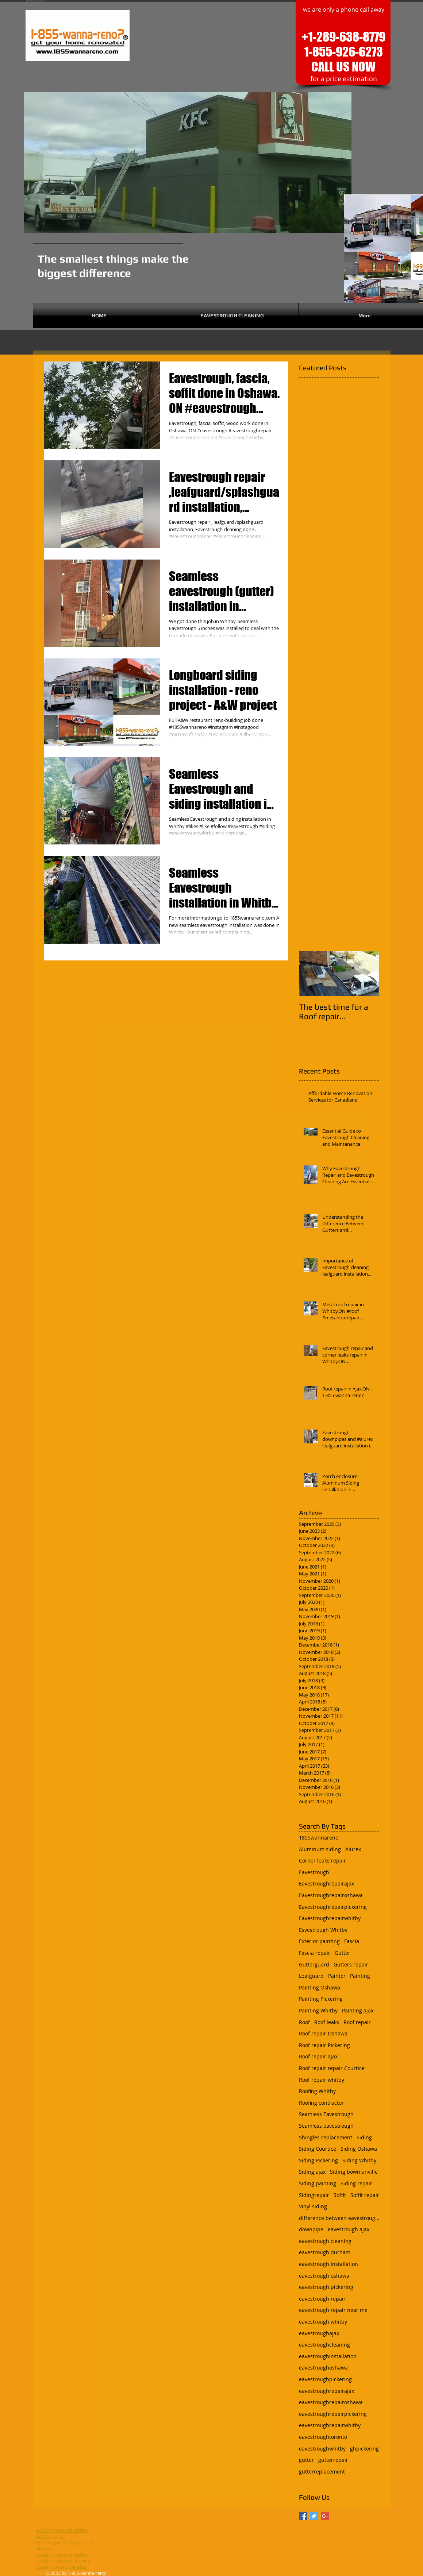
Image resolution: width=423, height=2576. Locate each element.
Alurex (353, 1849)
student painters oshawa (63, 2560)
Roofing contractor (321, 2102)
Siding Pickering (318, 2160)
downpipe (311, 2229)
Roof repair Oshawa (323, 2033)
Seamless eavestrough (326, 2125)
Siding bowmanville (354, 2171)
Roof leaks (326, 2022)
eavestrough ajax (348, 2229)
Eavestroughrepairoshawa (331, 1895)
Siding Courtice (317, 2148)
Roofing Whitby (317, 2091)
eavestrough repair (322, 2298)
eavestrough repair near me (333, 2309)
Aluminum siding (320, 1849)
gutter (306, 2459)
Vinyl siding (313, 2206)
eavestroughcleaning (324, 2344)
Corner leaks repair (322, 1860)
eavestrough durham (324, 2252)
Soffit (340, 2195)
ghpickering (364, 2448)
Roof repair (357, 2022)
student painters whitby (62, 2555)
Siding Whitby (359, 2160)
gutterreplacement (322, 2471)
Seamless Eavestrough (326, 2114)
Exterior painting (319, 1941)
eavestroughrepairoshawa (331, 2402)
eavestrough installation (328, 2263)
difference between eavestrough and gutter (339, 2218)
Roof (304, 2022)
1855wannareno (318, 1837)
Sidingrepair (314, 2195)
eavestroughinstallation (328, 2356)
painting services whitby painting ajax (62, 2533)
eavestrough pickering (326, 2286)
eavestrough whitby (323, 2321)
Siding (364, 2137)
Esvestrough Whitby (323, 1929)
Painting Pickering (321, 1998)
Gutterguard (314, 1964)
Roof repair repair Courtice (332, 2068)
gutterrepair (333, 2459)
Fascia (351, 1941)
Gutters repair (351, 1964)
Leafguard (311, 1975)
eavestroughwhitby (322, 2448)
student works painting (61, 2567)
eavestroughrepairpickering (333, 2413)
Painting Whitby (318, 2010)
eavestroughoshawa (323, 2367)
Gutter (342, 1952)
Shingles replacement (325, 2137)
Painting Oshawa (319, 1987)
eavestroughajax (319, 2333)
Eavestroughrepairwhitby (330, 1918)
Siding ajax (312, 2171)
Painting (360, 1975)
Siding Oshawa (359, 2148)
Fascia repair (314, 1952)
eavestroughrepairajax (326, 2390)
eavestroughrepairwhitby (330, 2425)
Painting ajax (357, 2010)
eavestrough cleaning (325, 2240)
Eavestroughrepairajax (326, 1883)
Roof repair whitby (321, 2079)
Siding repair (356, 2183)
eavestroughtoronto (323, 2436)
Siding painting (317, 2183)
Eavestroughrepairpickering (333, 1906)
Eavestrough (314, 1872)
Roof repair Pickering (324, 2045)
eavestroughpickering (325, 2379)
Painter (337, 1975)
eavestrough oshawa (324, 2275)
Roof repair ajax (318, 2056)
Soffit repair (364, 2195)
